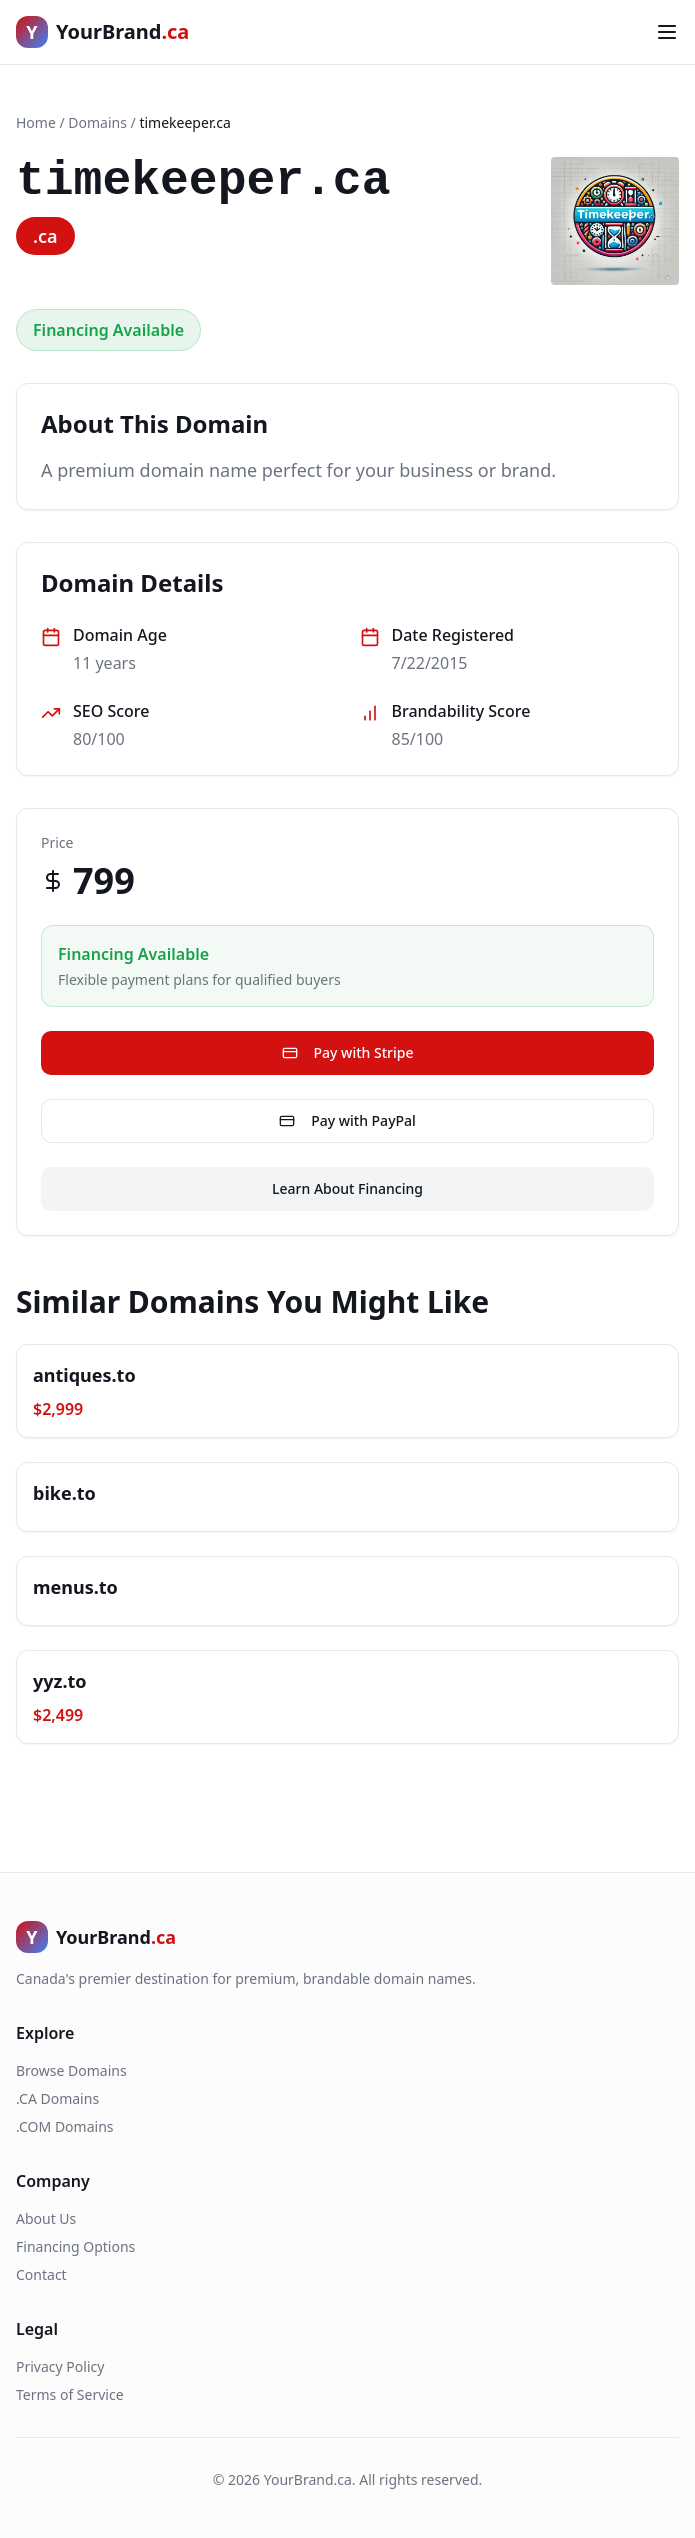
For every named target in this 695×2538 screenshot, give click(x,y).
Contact (41, 2274)
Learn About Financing (347, 1188)
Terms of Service (70, 2394)
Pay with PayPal (347, 1120)
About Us (46, 2218)
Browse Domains (71, 2070)
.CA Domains (57, 2098)
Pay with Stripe (348, 1052)
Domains (97, 122)
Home (36, 122)
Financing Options (75, 2246)
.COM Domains (65, 2126)
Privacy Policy (60, 2366)
